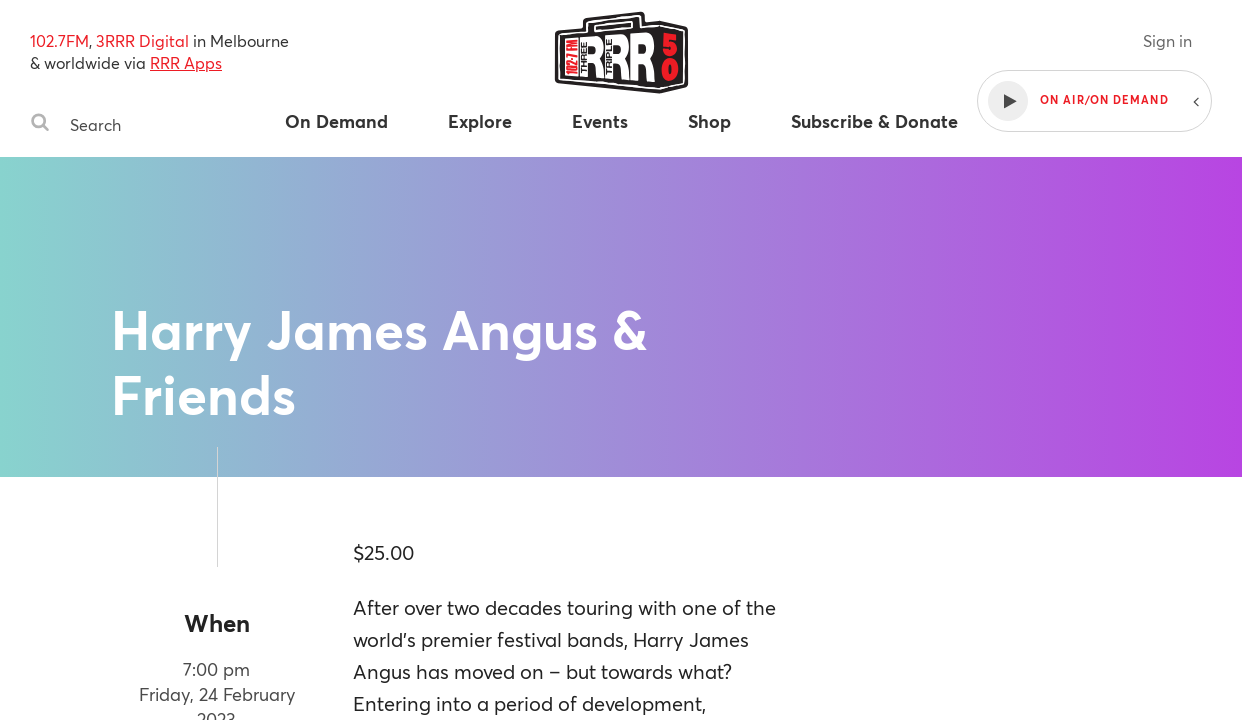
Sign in (1167, 40)
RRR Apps (186, 62)
